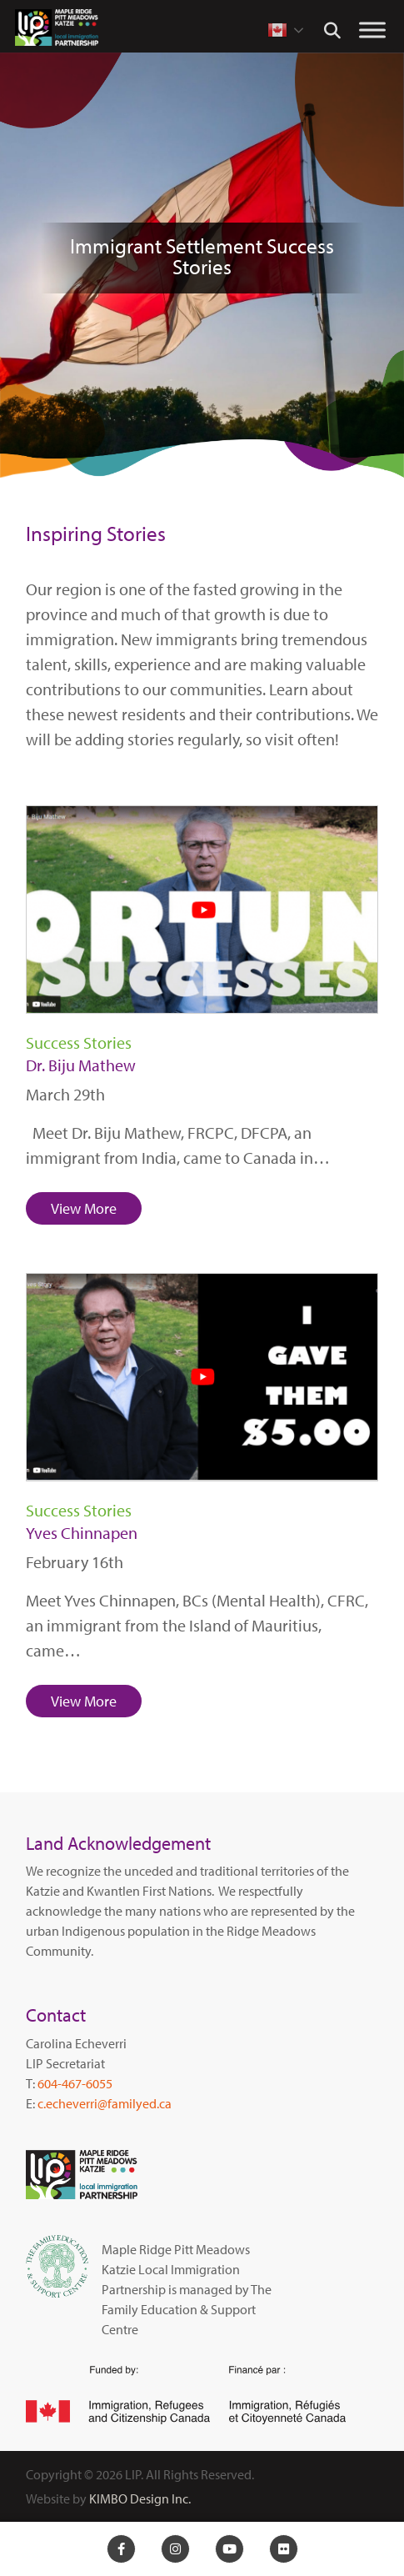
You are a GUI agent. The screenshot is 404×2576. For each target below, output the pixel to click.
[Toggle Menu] (372, 30)
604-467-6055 (74, 2083)
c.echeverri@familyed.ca (104, 2103)
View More (84, 1208)
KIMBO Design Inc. (140, 2498)
